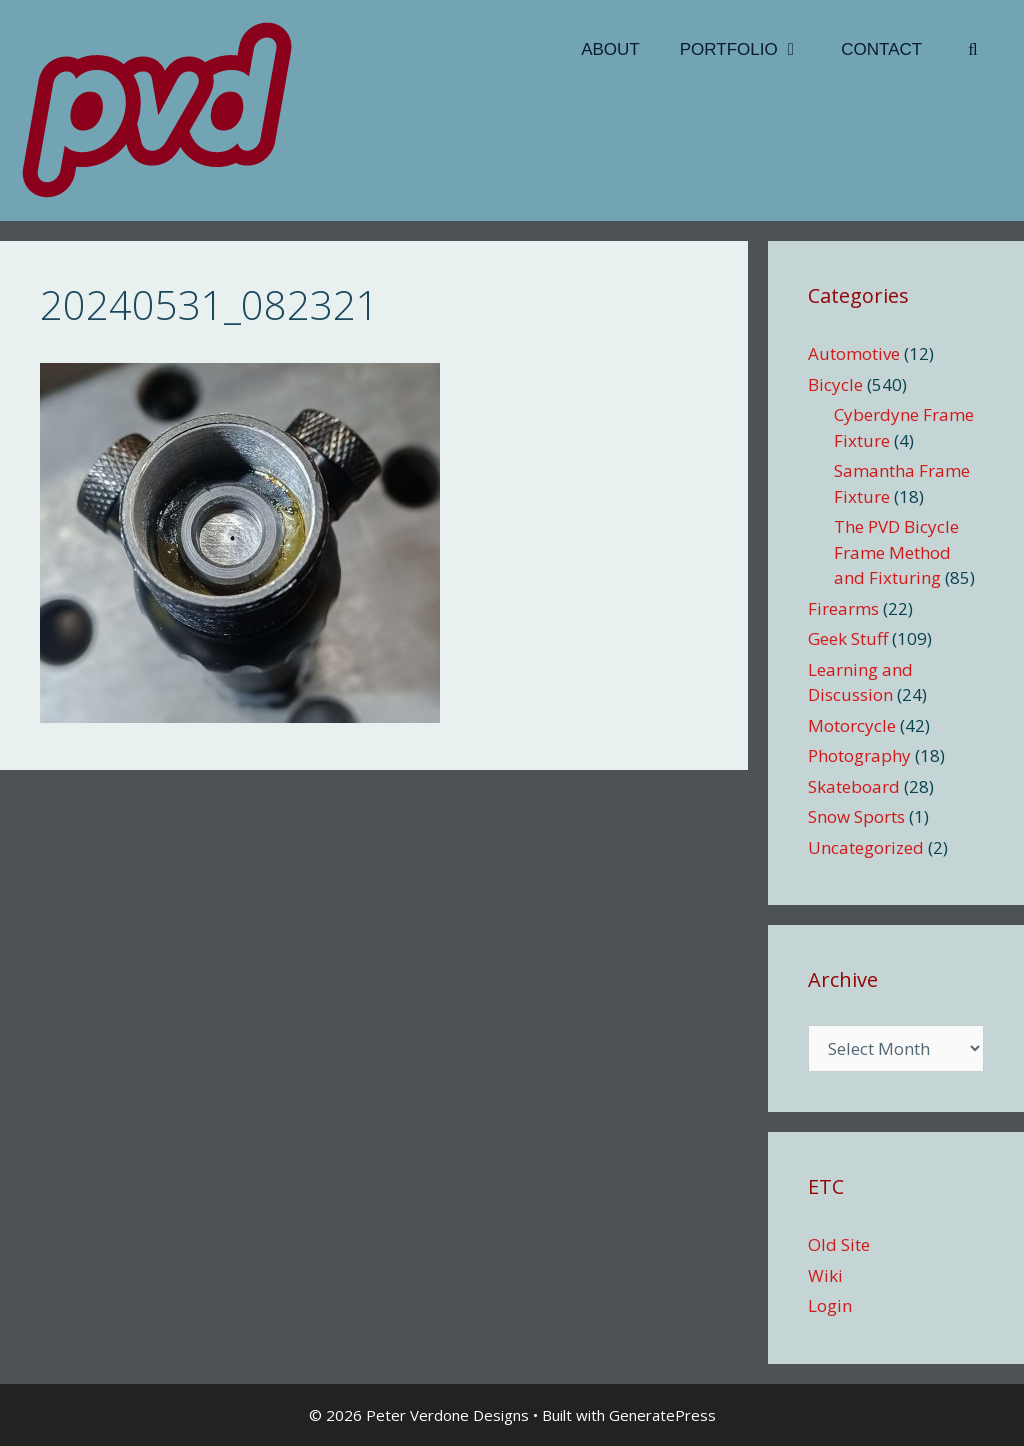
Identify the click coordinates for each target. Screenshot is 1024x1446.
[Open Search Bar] (973, 50)
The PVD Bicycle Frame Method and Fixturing (896, 552)
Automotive (854, 353)
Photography (859, 755)
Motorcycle (852, 725)
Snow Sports (856, 816)
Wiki (825, 1275)
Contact (881, 49)
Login (830, 1305)
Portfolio (751, 50)
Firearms (843, 608)
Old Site (839, 1244)
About (610, 49)
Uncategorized (866, 847)
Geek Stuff (848, 638)
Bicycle (835, 384)
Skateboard (854, 786)
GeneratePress (662, 1415)
